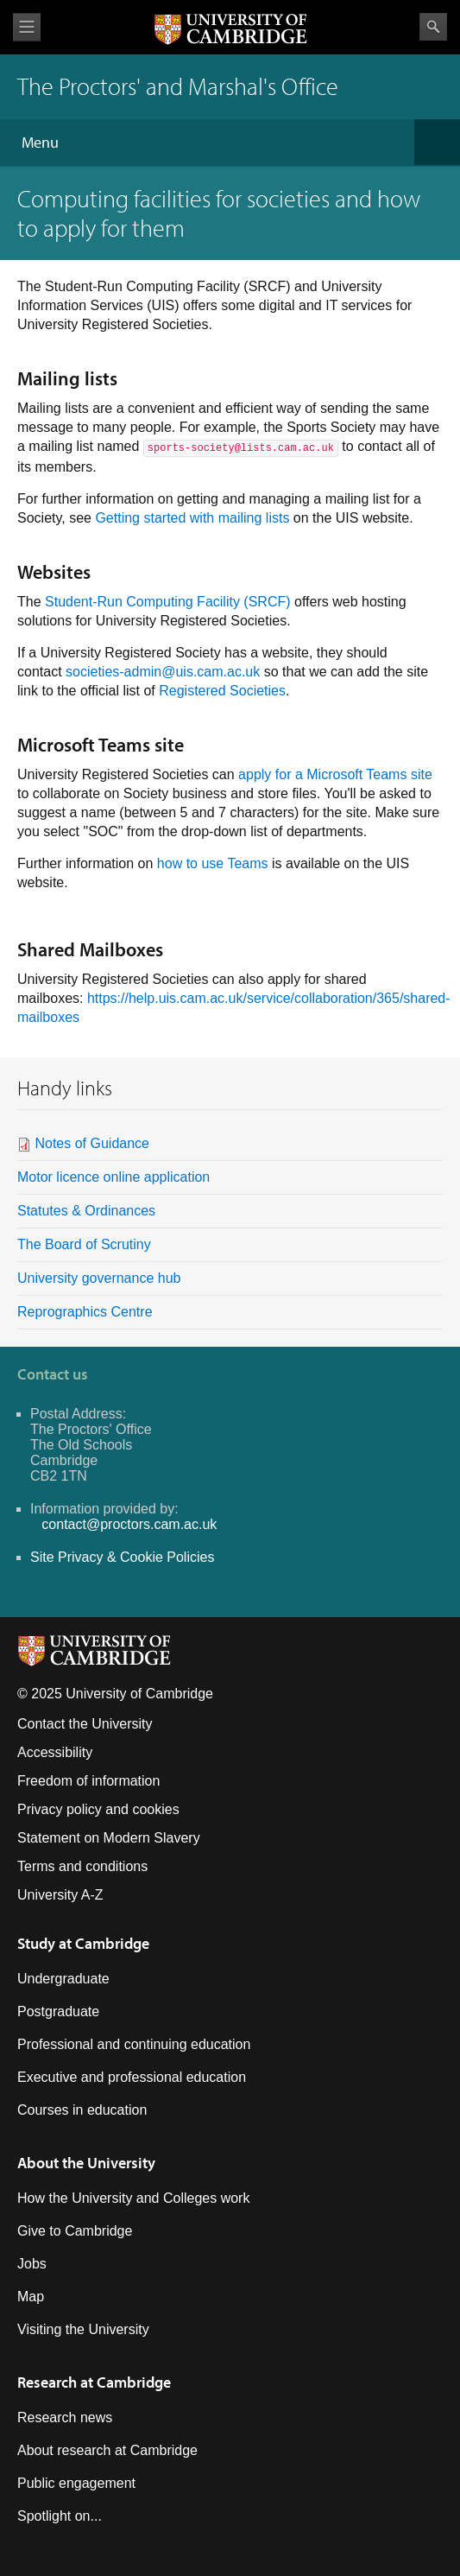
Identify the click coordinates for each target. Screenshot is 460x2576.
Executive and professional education (131, 2077)
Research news (64, 2417)
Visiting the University (83, 2329)
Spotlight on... (59, 2516)
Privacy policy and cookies (98, 1809)
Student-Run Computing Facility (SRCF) (168, 601)
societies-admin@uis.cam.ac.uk (163, 671)
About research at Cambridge (107, 2450)
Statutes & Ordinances (86, 1210)
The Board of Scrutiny (84, 1244)
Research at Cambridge (94, 2382)
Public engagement (76, 2483)
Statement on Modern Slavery (108, 1837)
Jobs (32, 2263)
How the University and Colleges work (133, 2198)
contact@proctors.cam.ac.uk (129, 1524)
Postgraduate (58, 2011)
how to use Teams (212, 863)
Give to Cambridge (74, 2231)
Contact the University (85, 1723)
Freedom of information (88, 1780)
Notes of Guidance (92, 1143)
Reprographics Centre (86, 1311)
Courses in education (82, 2110)
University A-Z (60, 1895)
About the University (86, 2163)
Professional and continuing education (133, 2044)
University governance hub (98, 1278)
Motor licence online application (113, 1177)
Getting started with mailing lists (192, 518)
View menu (27, 27)
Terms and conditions (82, 1866)
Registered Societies (222, 690)
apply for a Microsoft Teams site (335, 774)
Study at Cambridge (83, 1943)
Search (433, 27)
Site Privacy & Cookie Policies (122, 1557)
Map (30, 2296)
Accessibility (54, 1752)
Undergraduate (63, 1978)
